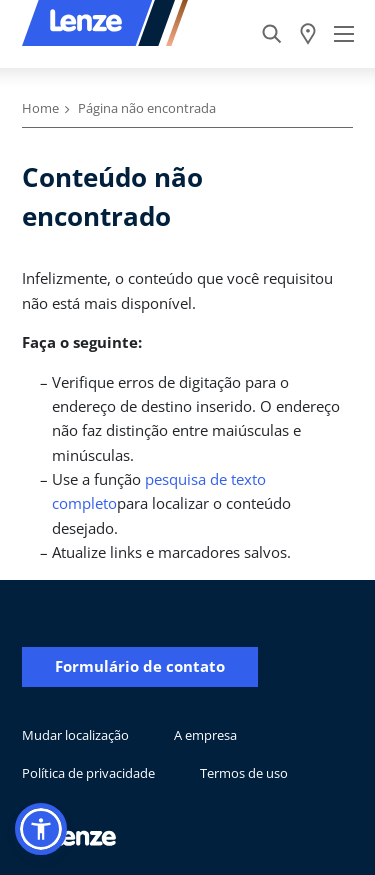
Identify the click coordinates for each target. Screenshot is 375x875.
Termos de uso (244, 773)
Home (40, 108)
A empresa (205, 735)
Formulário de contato (140, 666)
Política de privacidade (88, 773)
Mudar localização (75, 735)
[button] (41, 829)
